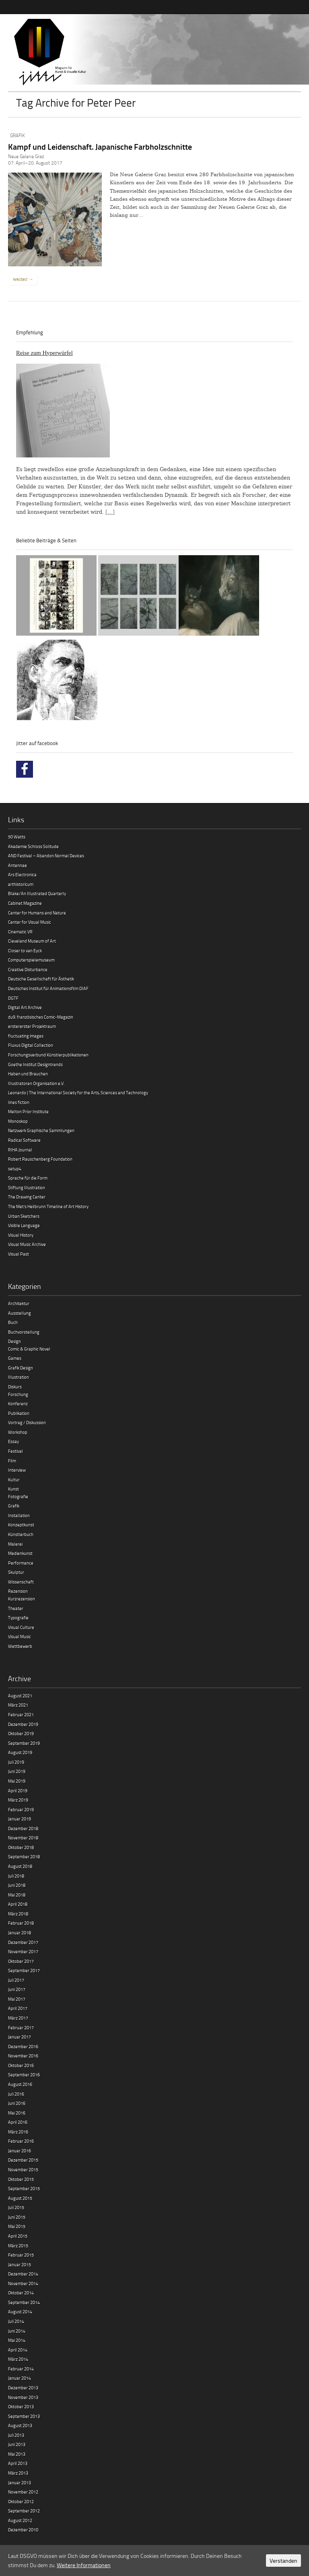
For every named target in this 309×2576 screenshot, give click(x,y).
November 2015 (23, 2169)
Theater (15, 1608)
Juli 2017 (16, 1980)
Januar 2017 (19, 2037)
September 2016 (24, 2075)
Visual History (20, 1235)
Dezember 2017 (23, 1942)
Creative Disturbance (27, 969)
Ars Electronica (22, 874)
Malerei (15, 1544)
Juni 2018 (16, 1885)
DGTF (13, 998)
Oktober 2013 (21, 2406)
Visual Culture (21, 1627)
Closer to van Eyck (25, 950)
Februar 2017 (21, 2027)
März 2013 (18, 2473)
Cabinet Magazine (25, 903)
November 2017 (23, 1951)
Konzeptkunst (21, 1525)
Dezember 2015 (23, 2160)
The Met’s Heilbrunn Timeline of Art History (48, 1206)
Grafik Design (20, 1368)
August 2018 (20, 1866)
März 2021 (18, 1705)
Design (14, 1341)
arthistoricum (20, 884)
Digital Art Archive (25, 1007)
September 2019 (24, 1743)
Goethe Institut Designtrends (35, 1064)
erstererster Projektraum (32, 1026)
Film (12, 1461)
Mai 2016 (16, 2113)
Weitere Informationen (84, 2565)
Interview (17, 1470)
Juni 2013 (16, 2444)
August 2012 (20, 2520)
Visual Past (18, 1254)
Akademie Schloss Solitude (33, 846)
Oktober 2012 (21, 2501)
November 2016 (23, 2056)
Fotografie (18, 1496)
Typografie (18, 1617)
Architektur (18, 1303)
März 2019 (18, 1800)
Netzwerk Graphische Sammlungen (41, 1130)
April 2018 (17, 1904)
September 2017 (24, 1970)
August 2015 (20, 2198)
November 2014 (23, 2283)
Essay (13, 1441)
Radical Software (24, 1140)
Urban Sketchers (23, 1216)
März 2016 (18, 2132)
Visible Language (24, 1225)
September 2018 (24, 1856)
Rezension (18, 1591)
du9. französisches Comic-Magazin (40, 1017)
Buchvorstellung (23, 1332)
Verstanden (283, 2560)
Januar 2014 (19, 2378)
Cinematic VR (20, 932)
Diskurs (15, 1387)
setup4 (14, 1168)
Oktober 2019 (21, 1733)
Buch (13, 1322)
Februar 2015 (21, 2255)
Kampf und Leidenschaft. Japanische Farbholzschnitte (100, 146)
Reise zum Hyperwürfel (44, 353)
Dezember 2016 (23, 2046)
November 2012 (23, 2492)
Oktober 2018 (21, 1847)
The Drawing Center (26, 1197)
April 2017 (17, 2008)
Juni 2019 (16, 1771)
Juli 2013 (16, 2435)
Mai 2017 (16, 1999)
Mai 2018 (16, 1895)
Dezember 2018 (23, 1828)
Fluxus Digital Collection (30, 1045)
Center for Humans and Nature (37, 913)
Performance (20, 1563)
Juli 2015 (16, 2207)
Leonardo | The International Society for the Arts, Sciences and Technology (78, 1092)
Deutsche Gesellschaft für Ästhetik (41, 979)
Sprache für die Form (27, 1178)
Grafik (17, 135)
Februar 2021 (21, 1714)
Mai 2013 (16, 2454)
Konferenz (18, 1403)
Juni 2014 (16, 2331)
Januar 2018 (19, 1932)
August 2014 (20, 2311)
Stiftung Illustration (26, 1187)
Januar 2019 (19, 1819)
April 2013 (17, 2463)
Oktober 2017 (21, 1961)
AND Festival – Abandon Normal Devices (46, 855)
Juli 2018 (16, 1876)
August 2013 (20, 2425)
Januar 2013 (19, 2482)
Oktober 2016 (21, 2065)
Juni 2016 (16, 2103)
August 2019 (20, 1752)
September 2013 (24, 2416)
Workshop (17, 1432)
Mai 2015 (16, 2226)
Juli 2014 (16, 2321)
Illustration (18, 1377)
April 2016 (17, 2122)
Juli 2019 (16, 1762)
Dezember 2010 (23, 2530)
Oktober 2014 (21, 2293)
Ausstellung (19, 1313)
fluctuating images (25, 1036)
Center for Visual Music (29, 922)
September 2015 (24, 2188)
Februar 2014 (21, 2369)
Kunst (13, 1489)
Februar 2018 (21, 1923)
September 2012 (24, 2511)
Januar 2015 (19, 2264)
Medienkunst (20, 1553)
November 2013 (23, 2397)
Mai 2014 (16, 2340)
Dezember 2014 (23, 2274)
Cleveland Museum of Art (32, 941)
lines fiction (18, 1102)
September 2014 (24, 2302)
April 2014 (17, 2350)
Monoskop (18, 1121)
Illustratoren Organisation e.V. (36, 1083)
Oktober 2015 (21, 2179)
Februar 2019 (21, 1809)
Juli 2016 (16, 2094)
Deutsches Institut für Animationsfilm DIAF (48, 988)
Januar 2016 (19, 2151)
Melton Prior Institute (28, 1111)
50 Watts (16, 837)
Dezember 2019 (23, 1724)
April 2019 (17, 1790)
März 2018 (18, 1914)
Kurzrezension (21, 1599)
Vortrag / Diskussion (27, 1422)
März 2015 (18, 2245)
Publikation (18, 1413)
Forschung (18, 1394)
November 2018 (23, 1838)
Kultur (14, 1479)
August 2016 (20, 2084)
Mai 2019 (16, 1781)
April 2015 (17, 2236)
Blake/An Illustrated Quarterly (37, 893)
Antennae (17, 865)
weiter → (23, 279)
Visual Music (19, 1636)
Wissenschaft (21, 1582)
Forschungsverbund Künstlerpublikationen (48, 1055)
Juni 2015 (16, 2217)
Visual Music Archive (27, 1244)
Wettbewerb (20, 1646)
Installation (19, 1515)
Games (14, 1358)
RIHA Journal (20, 1150)
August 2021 (20, 1696)
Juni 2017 (16, 1989)
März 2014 (18, 2359)
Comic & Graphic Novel (29, 1349)
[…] (110, 512)
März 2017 (18, 2018)
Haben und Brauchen (28, 1074)
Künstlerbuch (20, 1534)
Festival (15, 1451)
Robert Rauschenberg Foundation (40, 1159)
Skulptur (16, 1572)
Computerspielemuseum (31, 960)
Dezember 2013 (23, 2387)
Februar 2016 (21, 2141)
